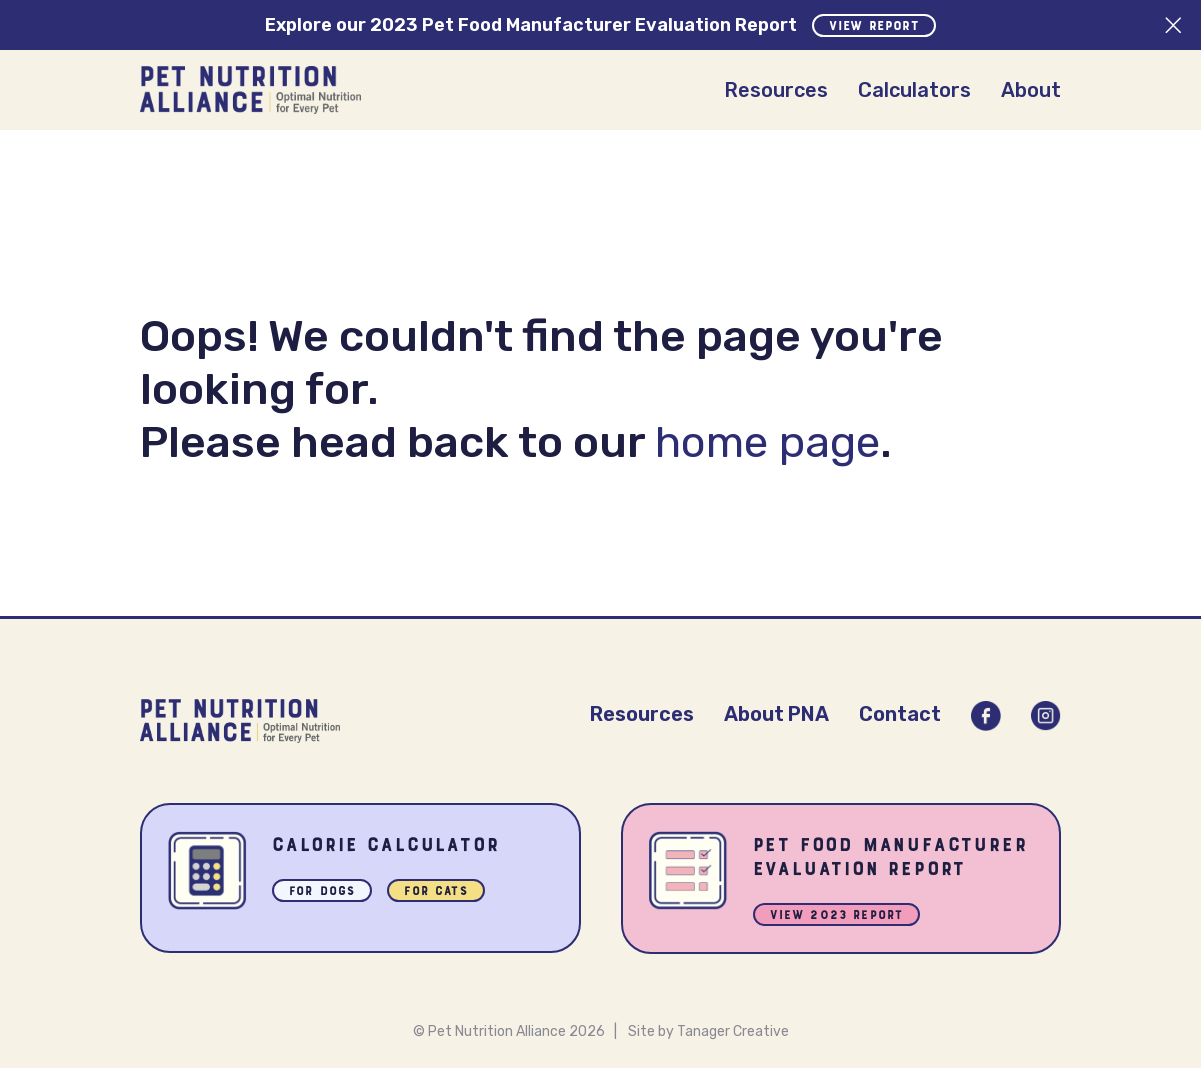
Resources (776, 90)
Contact (900, 714)
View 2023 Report (837, 916)
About (1031, 90)
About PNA (776, 714)
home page (767, 442)
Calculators (914, 90)
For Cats (435, 892)
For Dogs (322, 892)
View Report (874, 27)
